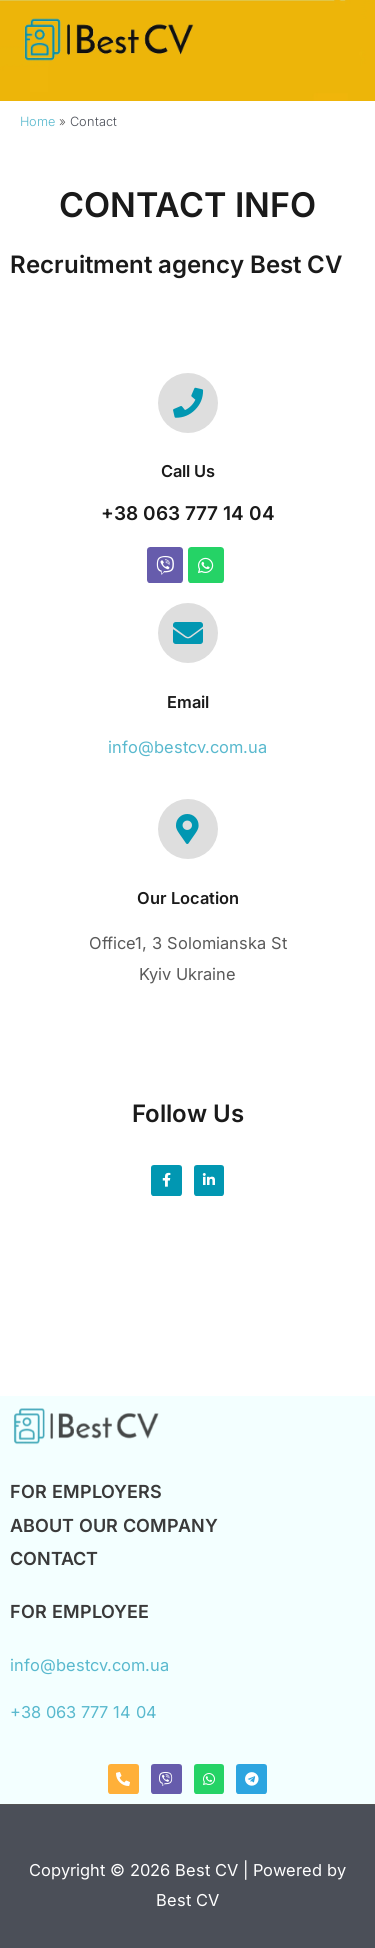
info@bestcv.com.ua (187, 747)
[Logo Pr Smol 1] (85, 1426)
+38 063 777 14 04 (188, 513)
